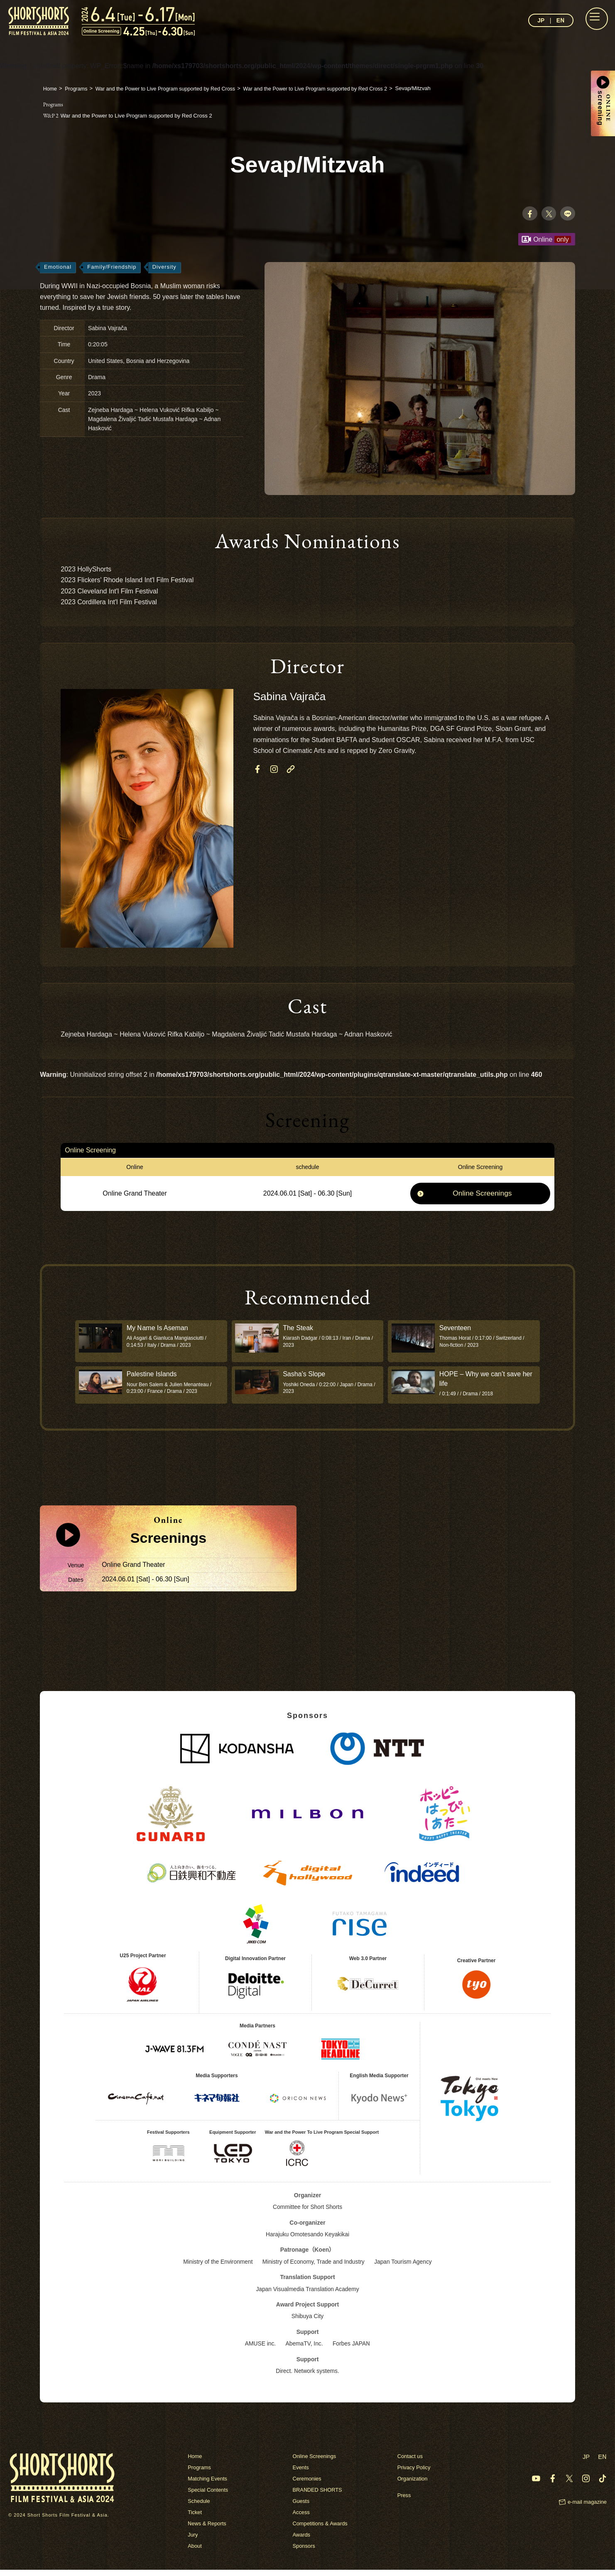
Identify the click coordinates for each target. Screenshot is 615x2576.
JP (540, 20)
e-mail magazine (587, 2508)
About (195, 2552)
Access (301, 2518)
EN (560, 20)
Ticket (195, 2518)
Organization (412, 2485)
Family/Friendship (113, 268)
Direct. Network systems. (307, 2377)
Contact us (410, 2462)
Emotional (58, 268)
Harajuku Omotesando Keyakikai (307, 2240)
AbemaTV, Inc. (304, 2349)
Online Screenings (482, 1195)
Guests (300, 2507)
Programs (199, 2474)
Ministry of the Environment (216, 2268)
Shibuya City (307, 2322)
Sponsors (303, 2552)
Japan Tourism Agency (404, 2268)
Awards (301, 2541)
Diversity (166, 268)
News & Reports (207, 2530)
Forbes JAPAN (352, 2349)
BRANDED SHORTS (317, 2496)
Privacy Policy (414, 2474)
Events (300, 2474)
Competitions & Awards (320, 2530)
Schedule (199, 2507)
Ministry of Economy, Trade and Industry (313, 2268)
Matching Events (208, 2485)
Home (195, 2462)
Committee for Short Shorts (307, 2213)
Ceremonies (306, 2485)
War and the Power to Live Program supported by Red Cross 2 (133, 115)
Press (404, 2501)
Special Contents (208, 2496)
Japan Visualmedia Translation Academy (307, 2295)
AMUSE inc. (259, 2349)
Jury (193, 2541)
